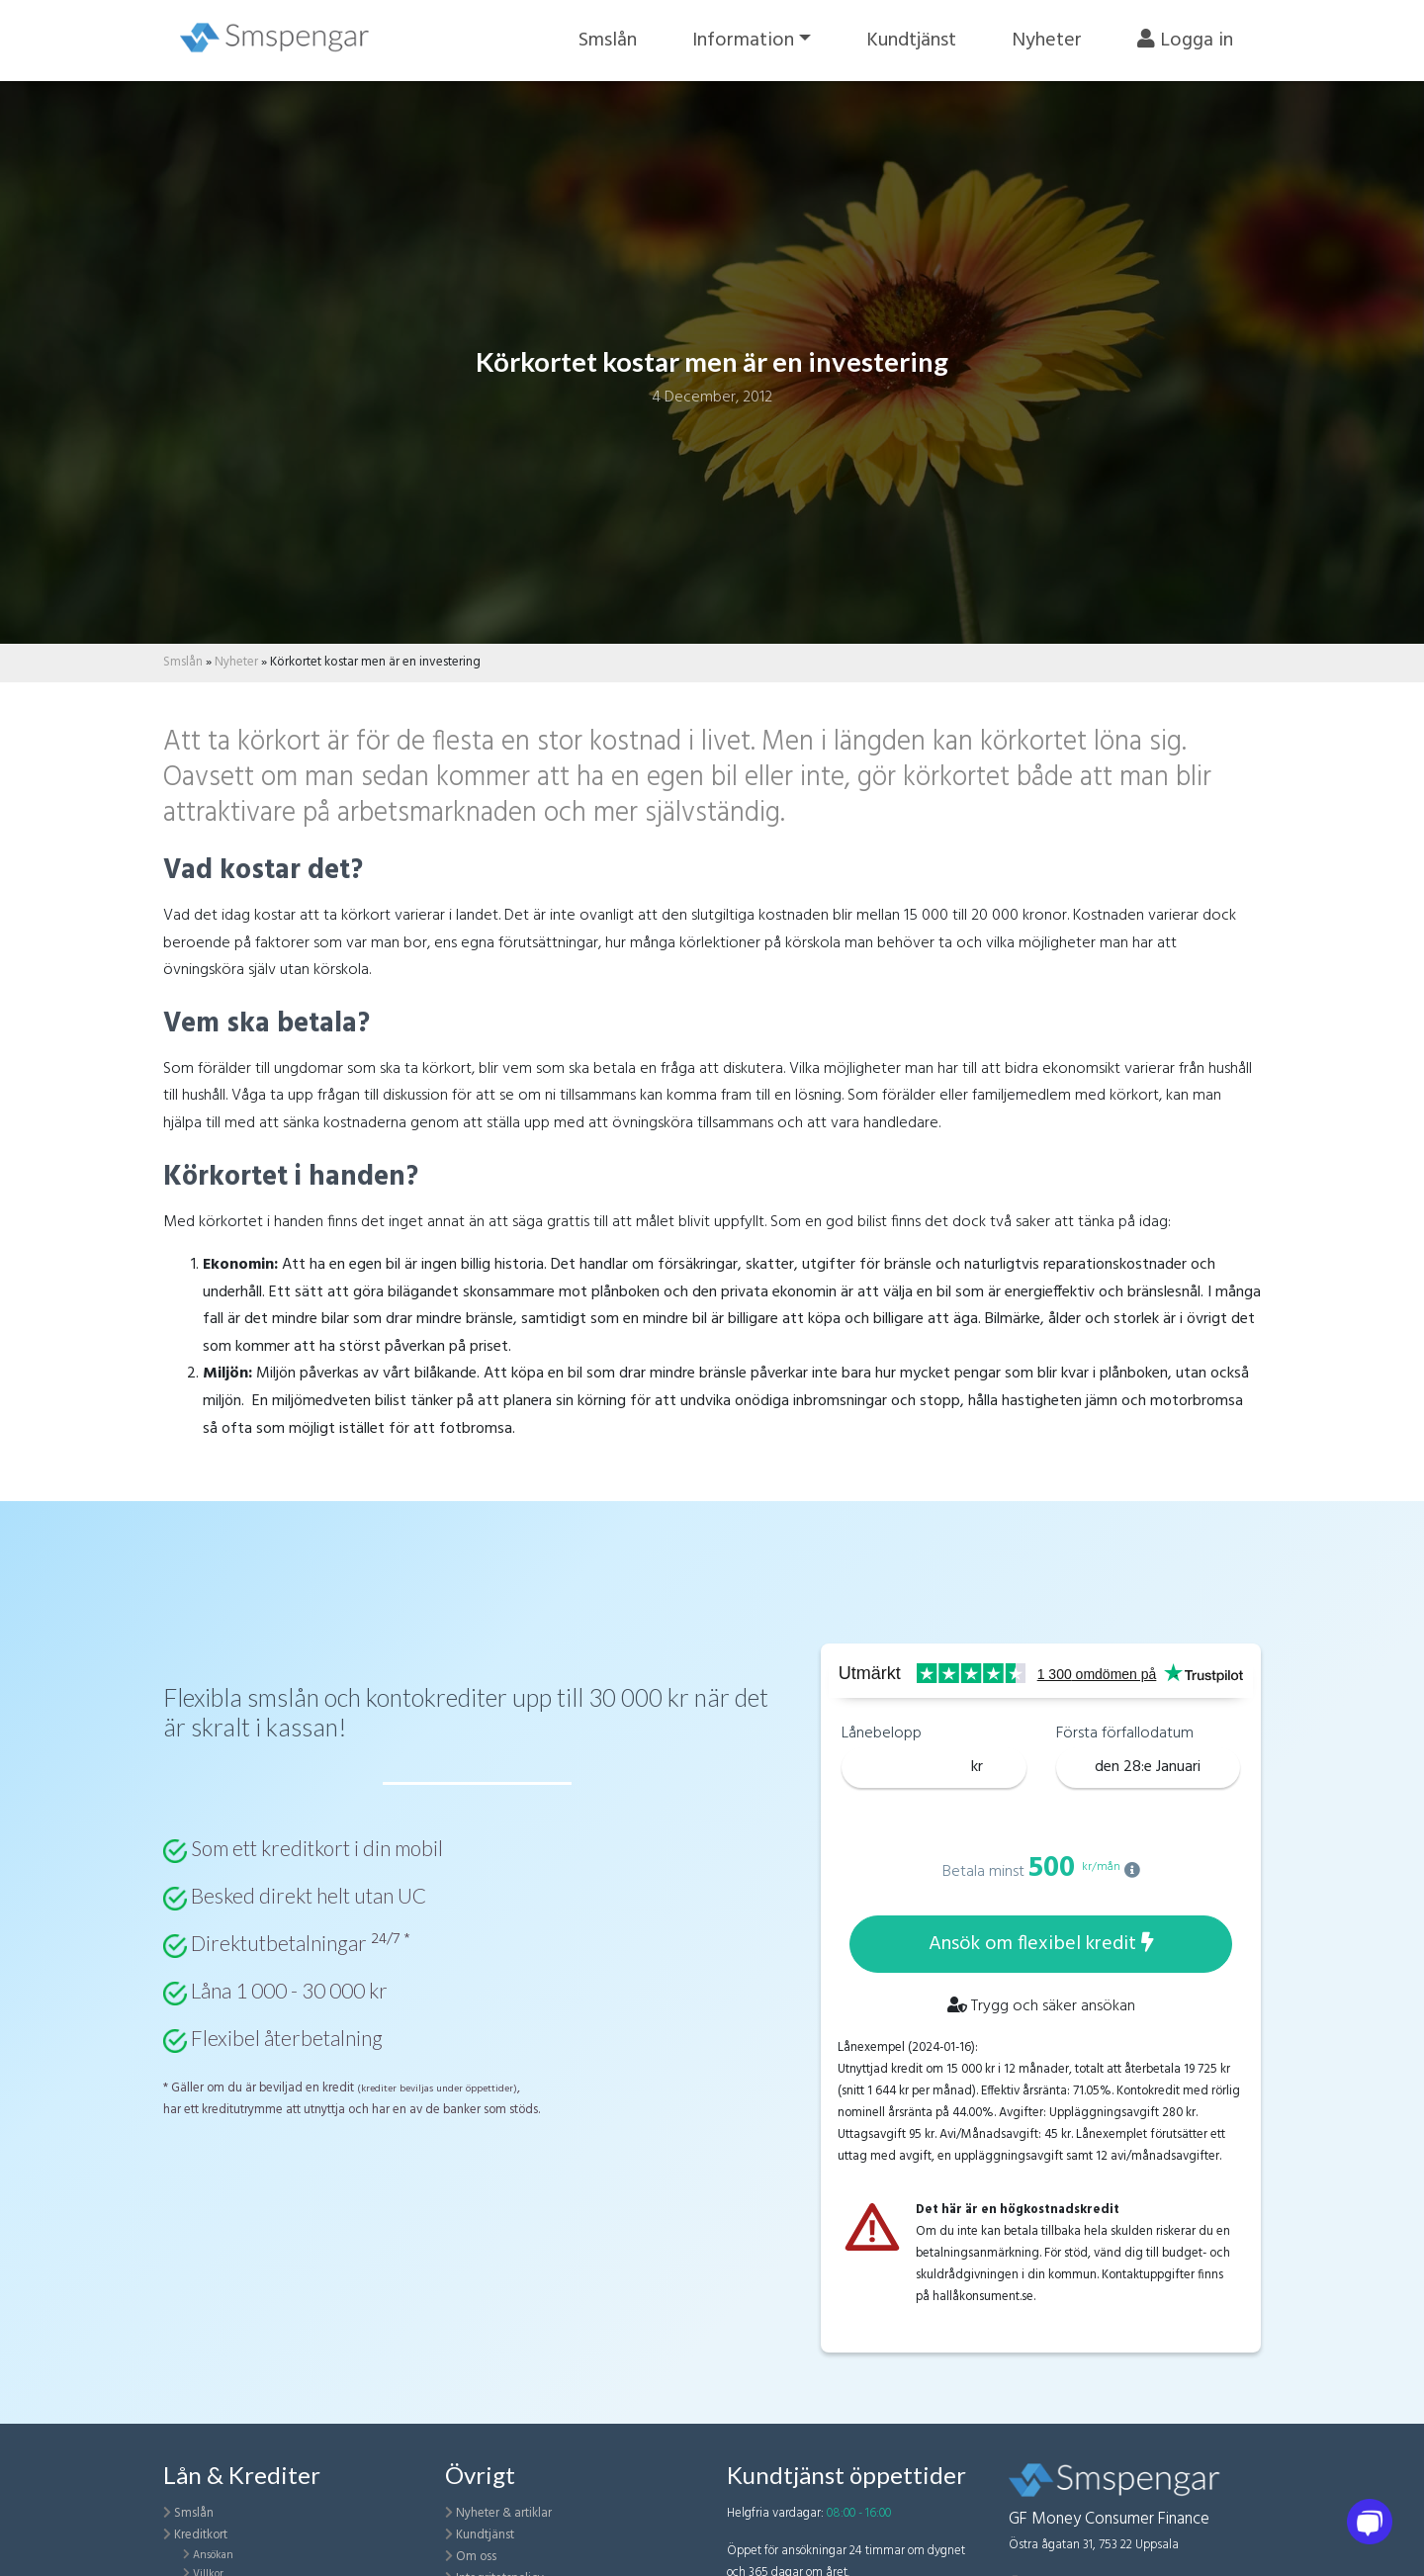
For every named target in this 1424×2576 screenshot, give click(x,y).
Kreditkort (200, 2535)
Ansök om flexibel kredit (1041, 1944)
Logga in (1185, 40)
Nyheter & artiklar (504, 2513)
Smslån (607, 40)
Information (743, 40)
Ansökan (213, 2555)
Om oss (476, 2556)
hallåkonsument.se (983, 2296)
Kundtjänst (911, 40)
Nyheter (1047, 40)
